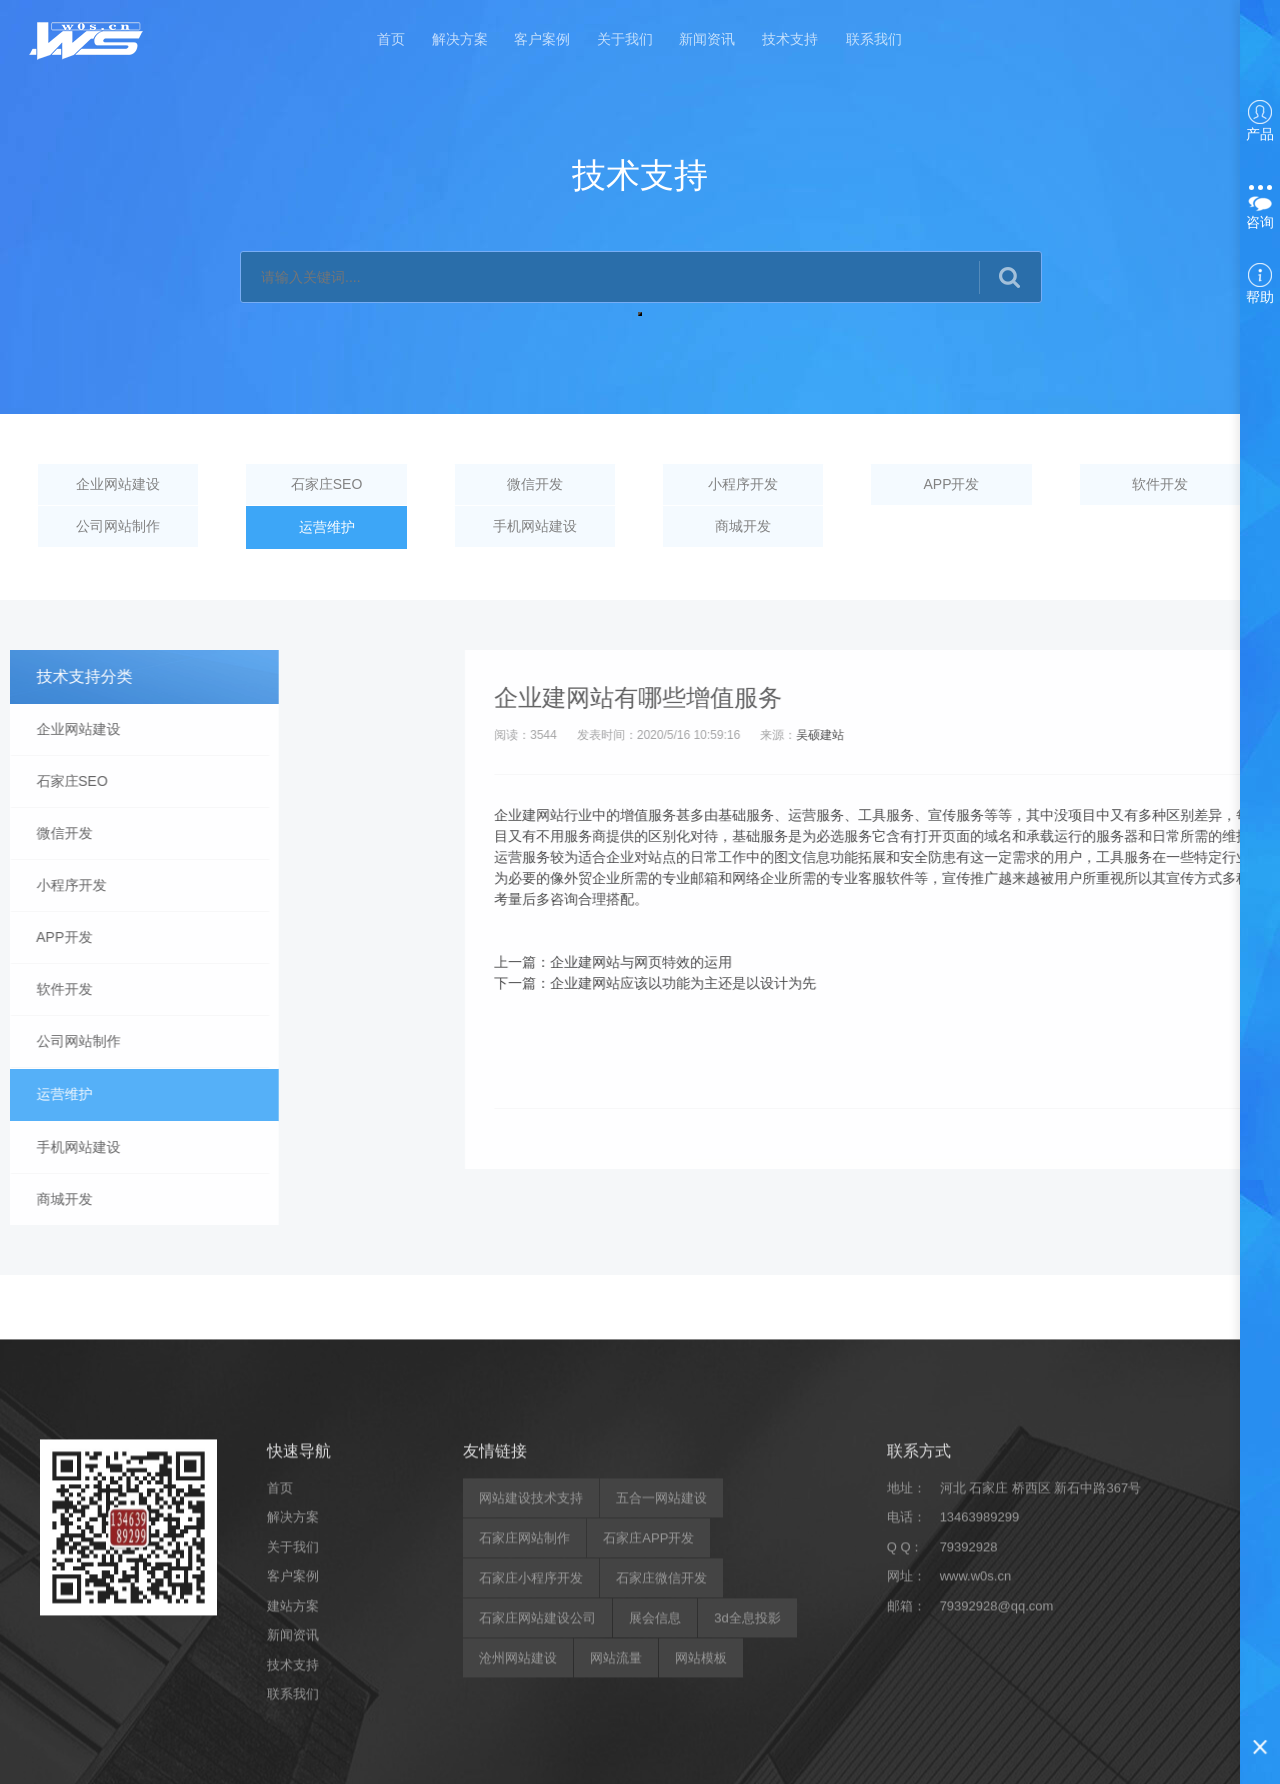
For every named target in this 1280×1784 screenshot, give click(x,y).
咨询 (1260, 209)
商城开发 (744, 528)
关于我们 (626, 42)
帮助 (1260, 284)
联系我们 (878, 42)
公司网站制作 (119, 528)
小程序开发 (744, 485)
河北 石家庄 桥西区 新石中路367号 (1041, 1743)
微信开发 (536, 485)
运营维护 (327, 528)
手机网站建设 (536, 528)
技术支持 (794, 42)
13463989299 (980, 1773)
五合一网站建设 (661, 1753)
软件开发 (1161, 485)
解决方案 (458, 42)
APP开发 (952, 485)
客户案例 (542, 42)
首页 (388, 42)
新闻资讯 (710, 42)
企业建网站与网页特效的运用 (1104, 962)
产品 (1260, 121)
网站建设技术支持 (531, 1753)
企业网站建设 (119, 485)
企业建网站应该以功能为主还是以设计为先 (1146, 983)
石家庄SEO (328, 485)
